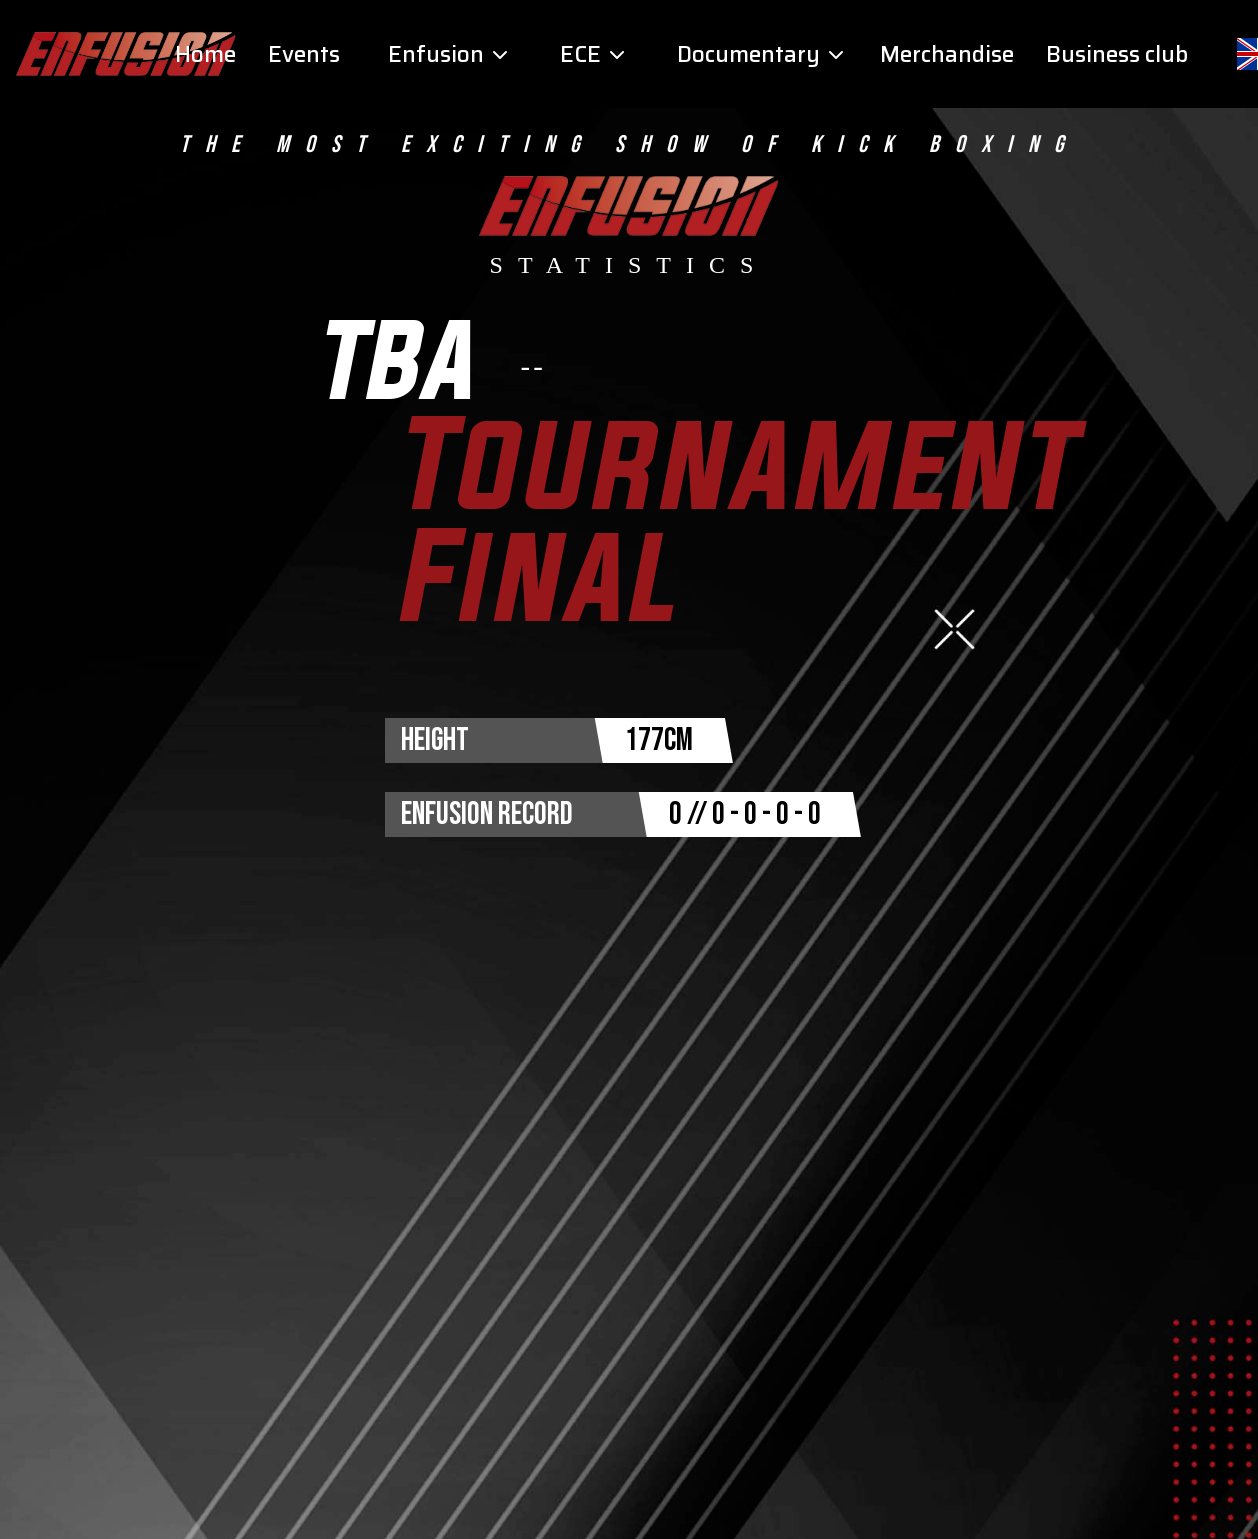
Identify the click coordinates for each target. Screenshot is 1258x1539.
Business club (1117, 54)
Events (304, 54)
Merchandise (947, 54)
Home (205, 54)
